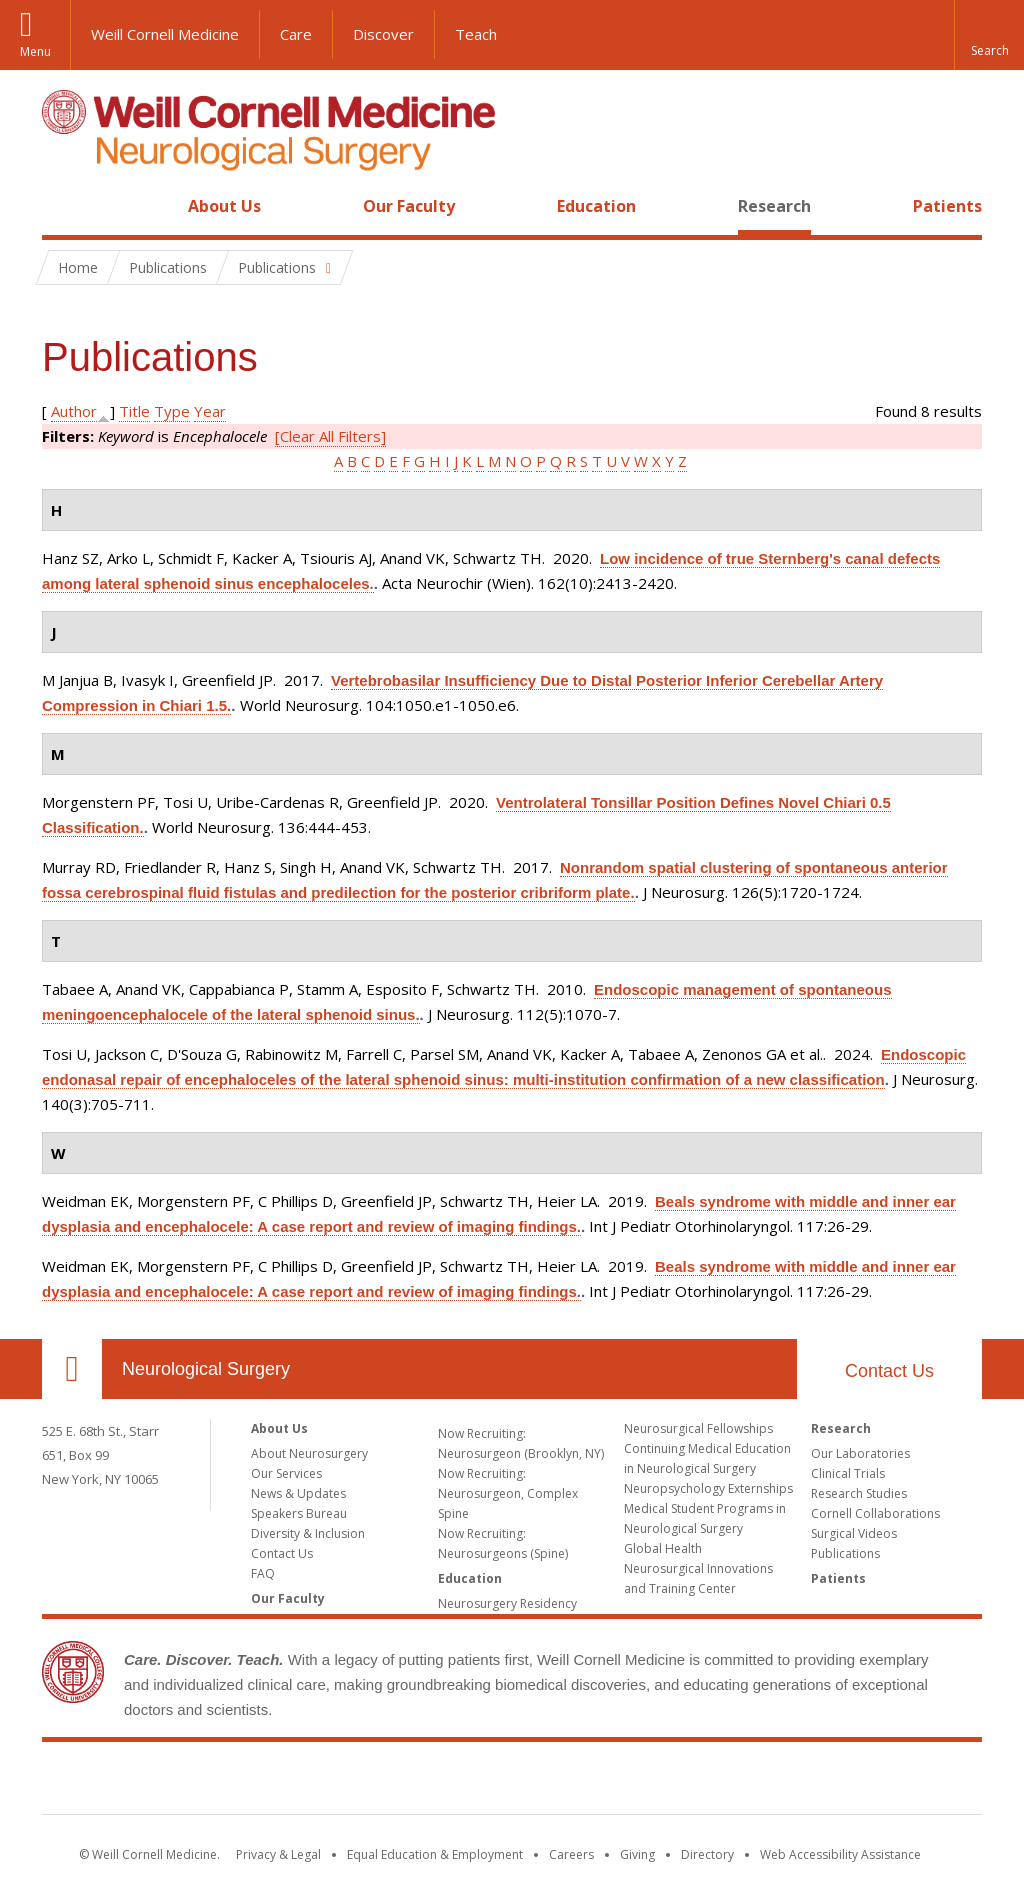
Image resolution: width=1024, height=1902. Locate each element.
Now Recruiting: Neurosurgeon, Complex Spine (508, 1493)
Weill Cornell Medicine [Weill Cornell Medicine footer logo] (512, 1782)
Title (134, 411)
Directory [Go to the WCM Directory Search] (707, 1854)
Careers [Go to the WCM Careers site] (571, 1854)
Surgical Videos (854, 1533)
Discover (383, 34)
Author (74, 411)
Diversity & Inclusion (308, 1533)
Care (296, 34)
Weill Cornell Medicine (165, 34)
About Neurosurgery (309, 1453)
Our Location (72, 1369)
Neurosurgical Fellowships (698, 1428)
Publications (845, 1553)
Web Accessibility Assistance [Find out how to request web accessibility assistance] (840, 1854)
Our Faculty (409, 206)
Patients (947, 206)
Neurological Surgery (206, 1369)
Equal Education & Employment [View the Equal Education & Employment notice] (435, 1854)
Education (596, 206)
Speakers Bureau (299, 1513)
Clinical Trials (848, 1473)
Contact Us (889, 1371)
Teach (476, 34)
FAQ (263, 1573)
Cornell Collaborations (875, 1513)
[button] (989, 35)
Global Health (663, 1548)
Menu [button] (35, 51)
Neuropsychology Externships (708, 1488)
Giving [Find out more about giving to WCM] (637, 1854)
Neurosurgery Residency (507, 1603)
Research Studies (859, 1493)
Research (774, 206)
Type (172, 411)
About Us (224, 206)
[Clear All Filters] (330, 436)
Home (64, 206)
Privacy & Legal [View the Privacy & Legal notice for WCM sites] (278, 1854)
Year (210, 411)
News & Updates (298, 1493)
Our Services (286, 1473)
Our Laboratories (860, 1453)
